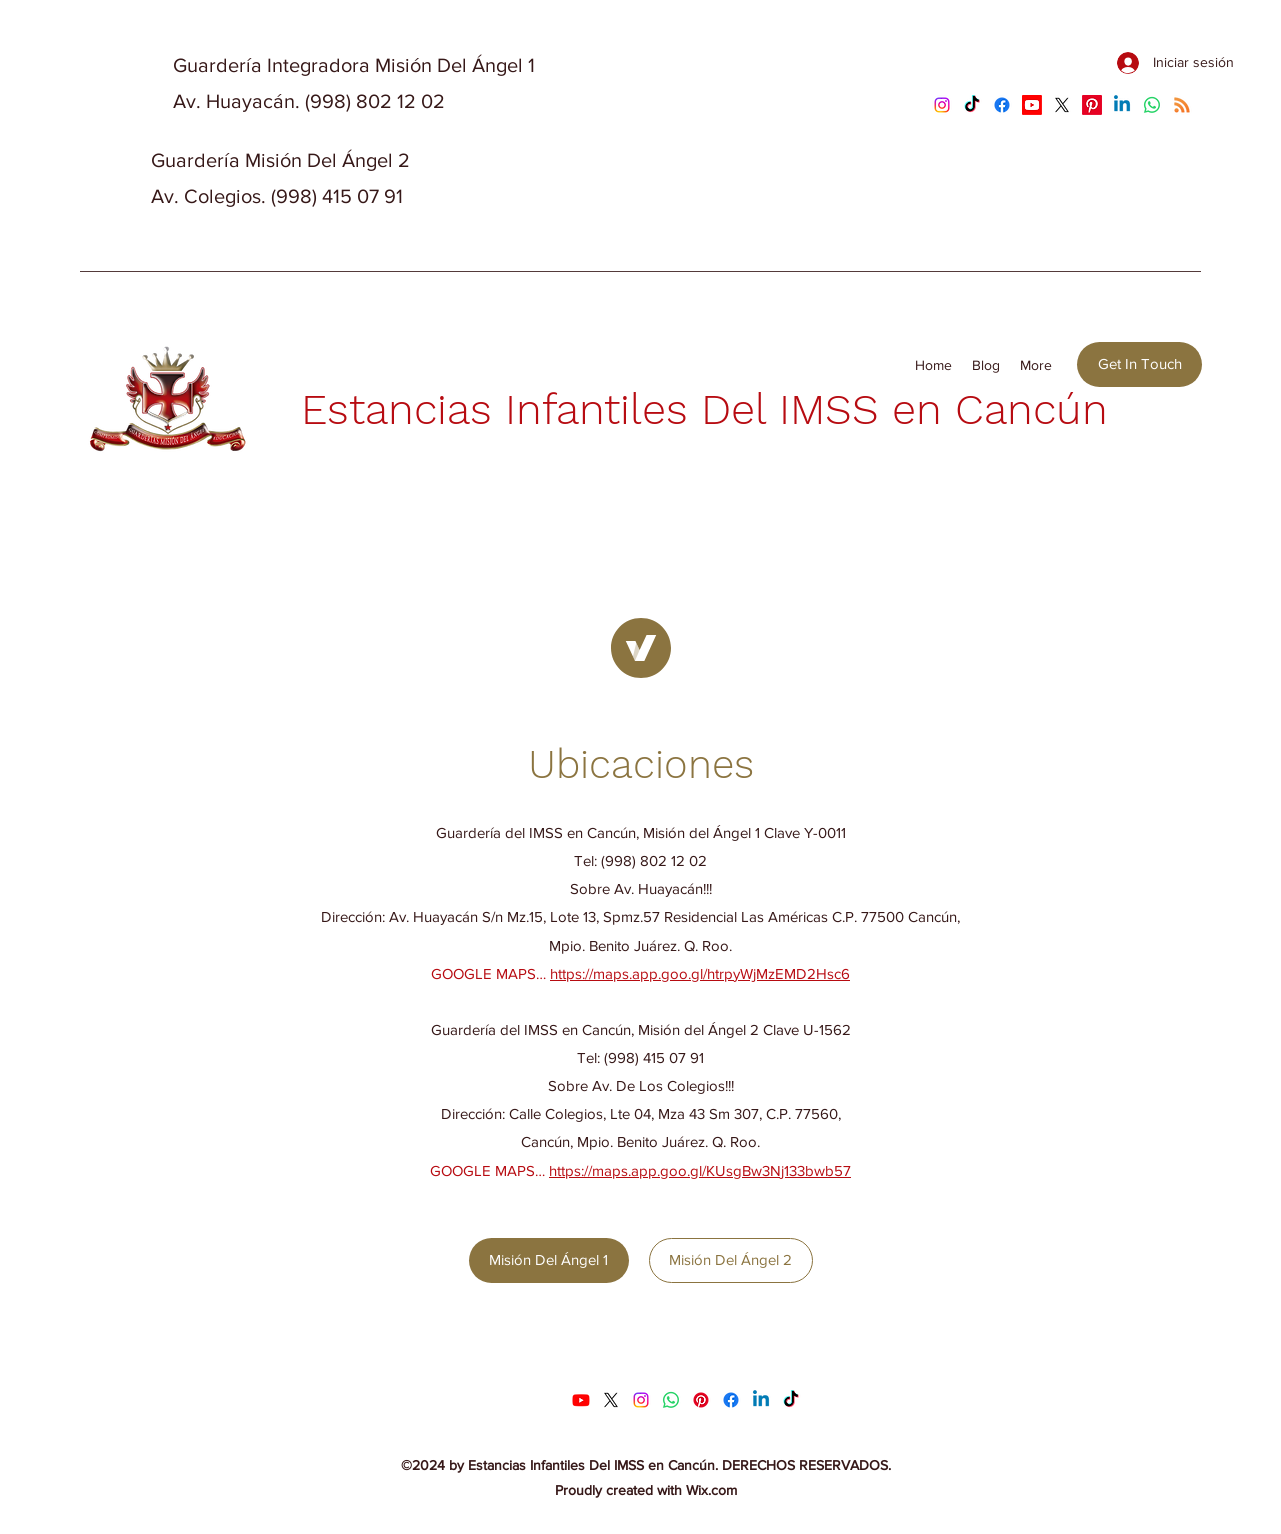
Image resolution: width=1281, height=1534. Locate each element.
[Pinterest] (1092, 105)
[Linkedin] (1122, 105)
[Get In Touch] (1139, 364)
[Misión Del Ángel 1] (549, 1260)
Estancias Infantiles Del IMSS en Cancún (704, 409)
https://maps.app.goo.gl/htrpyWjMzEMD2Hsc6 (700, 973)
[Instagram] (942, 105)
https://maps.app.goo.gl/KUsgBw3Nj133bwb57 (700, 1170)
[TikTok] (972, 105)
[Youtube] (1032, 105)
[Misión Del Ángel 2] (731, 1260)
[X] (1062, 105)
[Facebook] (1002, 105)
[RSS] (1182, 105)
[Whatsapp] (1152, 105)
